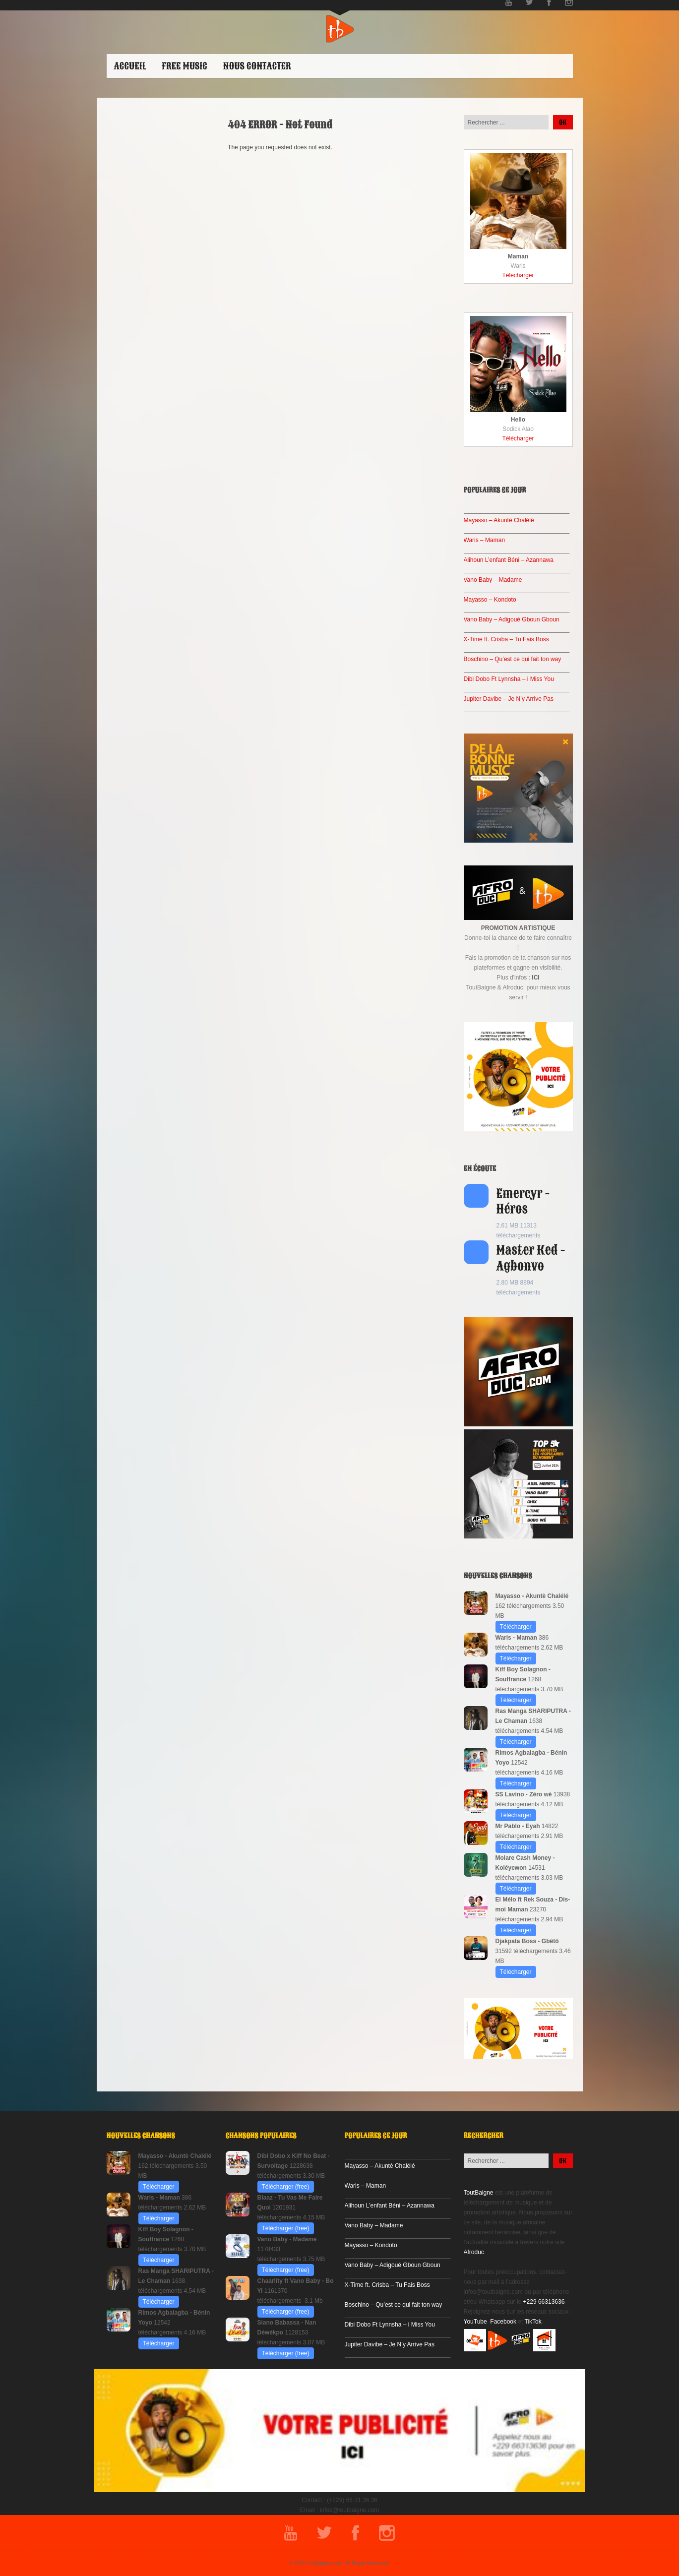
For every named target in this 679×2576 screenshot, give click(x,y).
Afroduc (474, 2252)
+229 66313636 (544, 2301)
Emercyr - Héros (523, 1201)
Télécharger (518, 275)
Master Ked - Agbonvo (530, 1258)
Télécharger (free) (285, 2186)
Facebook (503, 2321)
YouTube (475, 2321)
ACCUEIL (130, 66)
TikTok (533, 2321)
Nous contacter (257, 66)
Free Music (184, 66)
